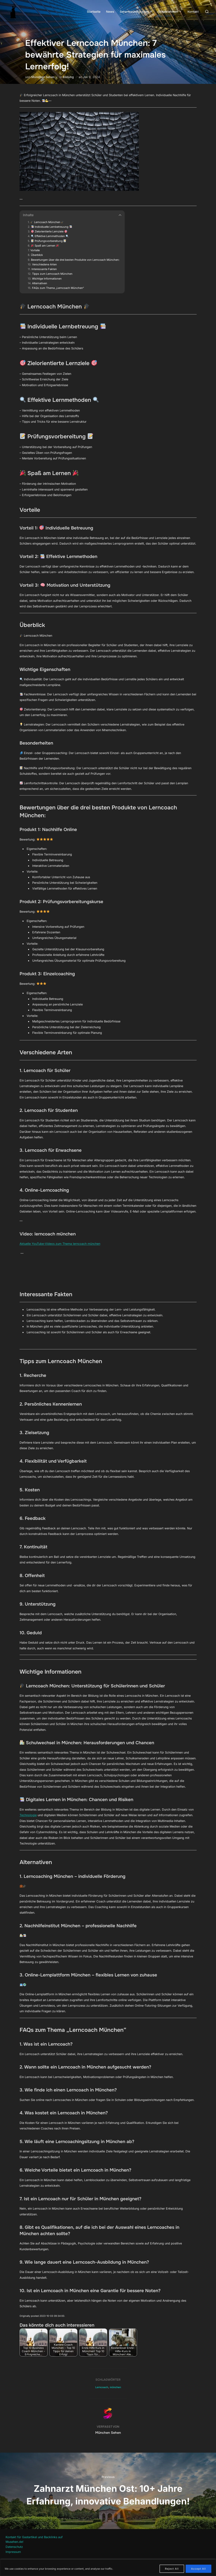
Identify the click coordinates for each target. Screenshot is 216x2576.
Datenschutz (14, 2547)
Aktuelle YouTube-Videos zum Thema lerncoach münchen (60, 1244)
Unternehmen (170, 12)
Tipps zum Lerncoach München (52, 273)
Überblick (37, 254)
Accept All (198, 2568)
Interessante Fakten (44, 269)
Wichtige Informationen (47, 278)
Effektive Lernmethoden (50, 236)
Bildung (68, 77)
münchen (115, 2387)
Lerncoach (101, 2387)
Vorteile (35, 250)
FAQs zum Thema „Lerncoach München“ (58, 287)
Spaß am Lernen (45, 245)
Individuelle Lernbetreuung (51, 226)
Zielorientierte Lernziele (49, 231)
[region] (108, 2567)
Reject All (172, 2568)
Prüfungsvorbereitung (48, 240)
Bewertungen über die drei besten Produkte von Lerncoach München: (75, 259)
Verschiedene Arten (44, 264)
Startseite (93, 12)
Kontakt (193, 12)
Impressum (13, 2552)
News (110, 12)
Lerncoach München (47, 222)
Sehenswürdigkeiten (136, 12)
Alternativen (39, 283)
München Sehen (43, 77)
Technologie (28, 1815)
